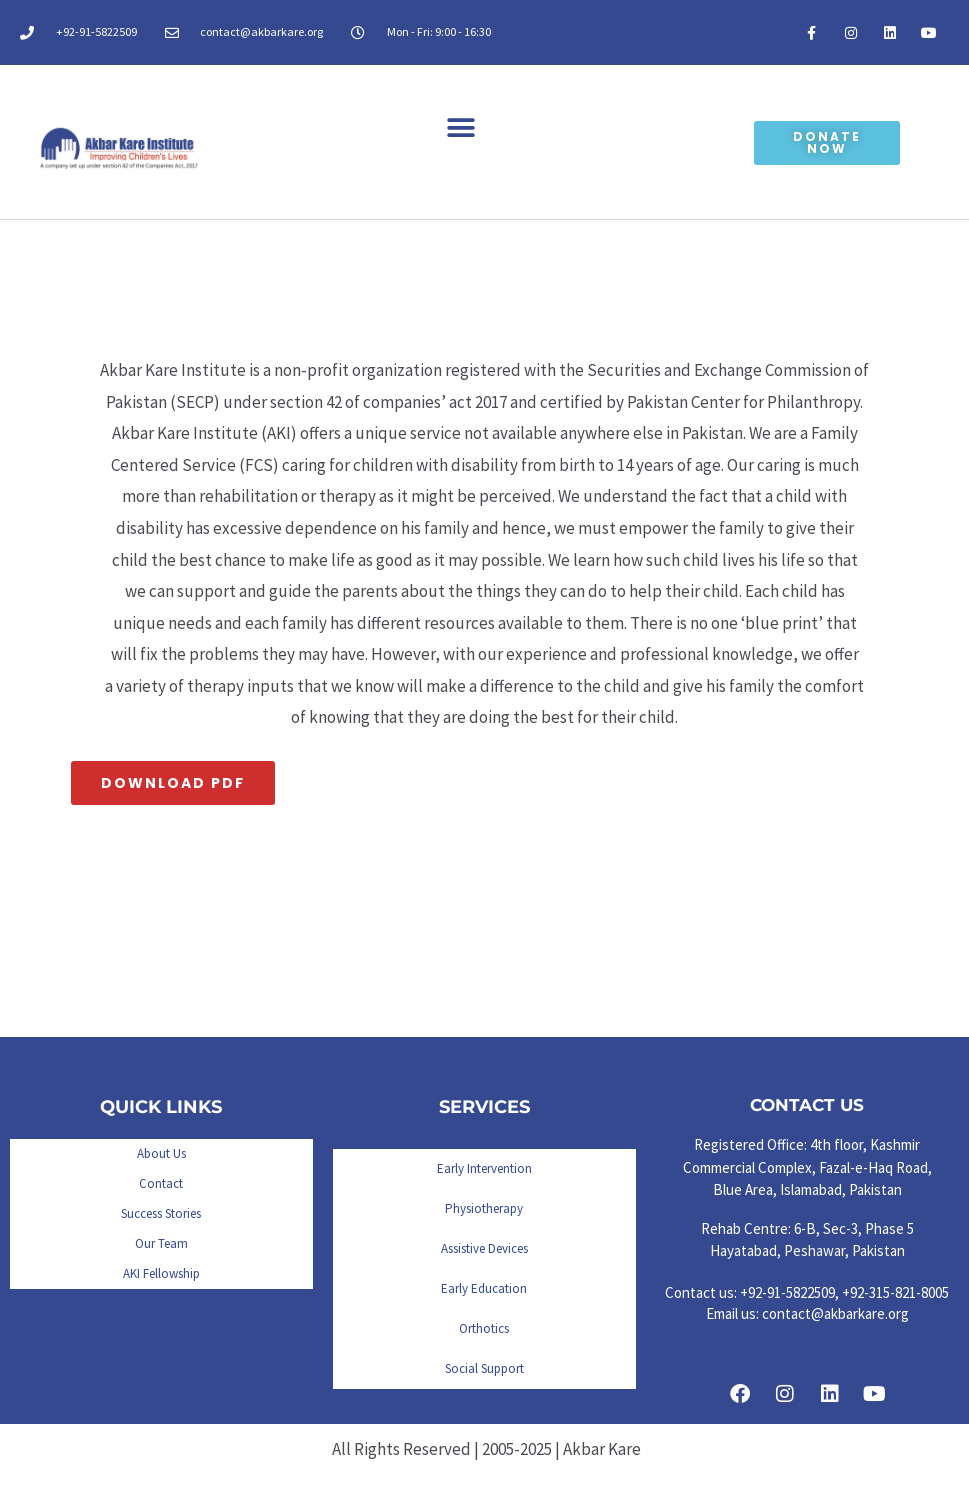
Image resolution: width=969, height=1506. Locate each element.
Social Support (484, 1368)
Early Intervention (484, 1168)
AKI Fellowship (161, 1273)
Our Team (161, 1243)
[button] (461, 127)
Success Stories (161, 1213)
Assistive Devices (484, 1248)
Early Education (484, 1288)
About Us (161, 1153)
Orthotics (484, 1328)
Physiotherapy (484, 1208)
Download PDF (173, 783)
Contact (161, 1183)
